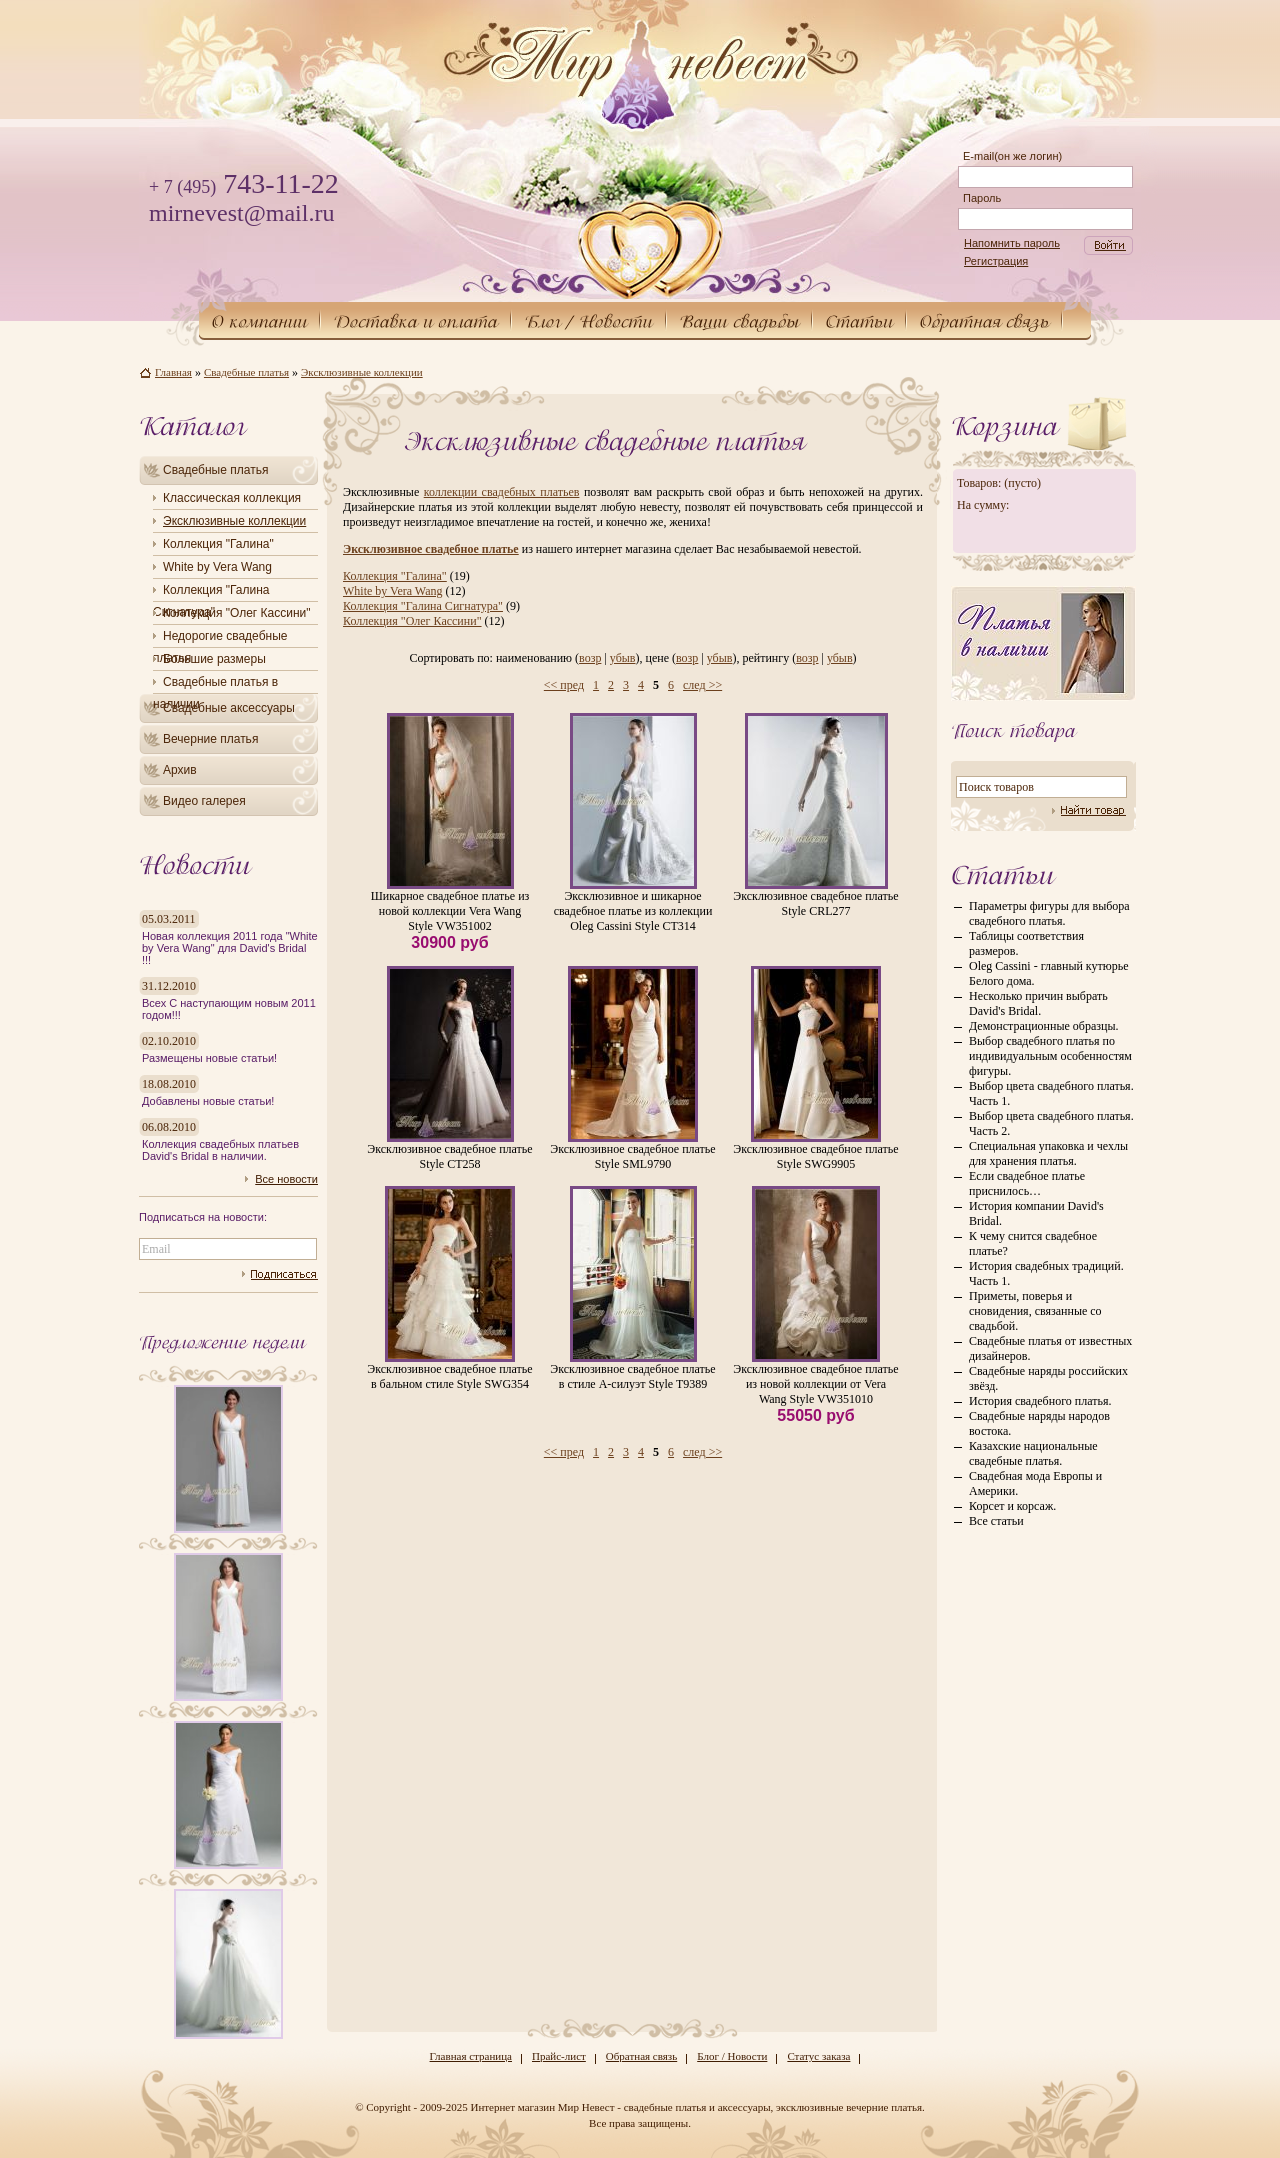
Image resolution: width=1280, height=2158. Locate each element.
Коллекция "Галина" (218, 544)
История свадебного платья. (1040, 1401)
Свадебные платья (215, 470)
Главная (173, 372)
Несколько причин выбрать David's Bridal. (1038, 1003)
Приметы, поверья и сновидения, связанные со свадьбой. (1035, 1311)
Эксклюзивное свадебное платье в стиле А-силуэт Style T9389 (632, 1376)
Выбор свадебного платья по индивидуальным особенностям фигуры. (1050, 1056)
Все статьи (996, 1521)
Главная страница (471, 2056)
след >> (702, 685)
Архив (180, 770)
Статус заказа (818, 2056)
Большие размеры (214, 659)
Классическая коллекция (232, 498)
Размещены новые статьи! (209, 1058)
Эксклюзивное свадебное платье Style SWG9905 (815, 1156)
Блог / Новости (732, 2056)
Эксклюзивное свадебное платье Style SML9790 (632, 1156)
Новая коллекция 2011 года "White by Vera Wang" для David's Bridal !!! (230, 948)
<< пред (564, 685)
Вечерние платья (210, 739)
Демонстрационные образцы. (1043, 1026)
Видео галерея (204, 801)
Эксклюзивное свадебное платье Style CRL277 (815, 903)
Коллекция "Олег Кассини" (237, 613)
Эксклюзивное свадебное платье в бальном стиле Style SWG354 (449, 1376)
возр (590, 658)
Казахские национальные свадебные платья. (1033, 1453)
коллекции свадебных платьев (502, 492)
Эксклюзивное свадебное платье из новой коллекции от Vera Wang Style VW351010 (815, 1384)
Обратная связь (641, 2056)
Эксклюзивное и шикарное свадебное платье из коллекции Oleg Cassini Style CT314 (633, 911)
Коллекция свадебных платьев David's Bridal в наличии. (220, 1150)
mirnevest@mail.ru (241, 213)
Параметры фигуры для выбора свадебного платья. (1049, 913)
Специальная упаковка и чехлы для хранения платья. (1048, 1153)
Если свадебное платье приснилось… (1027, 1183)
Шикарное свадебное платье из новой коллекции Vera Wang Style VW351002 (450, 911)
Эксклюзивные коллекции (234, 521)
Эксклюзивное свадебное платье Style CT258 (449, 1156)
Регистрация (996, 261)
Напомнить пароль (1012, 243)
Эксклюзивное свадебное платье (431, 549)
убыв (623, 658)
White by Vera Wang (217, 567)
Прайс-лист (559, 2056)
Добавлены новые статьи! (208, 1101)
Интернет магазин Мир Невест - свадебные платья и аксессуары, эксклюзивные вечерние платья (696, 2107)
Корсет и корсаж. (1012, 1506)
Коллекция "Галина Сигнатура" (423, 606)
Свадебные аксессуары (229, 708)
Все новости (286, 1179)
